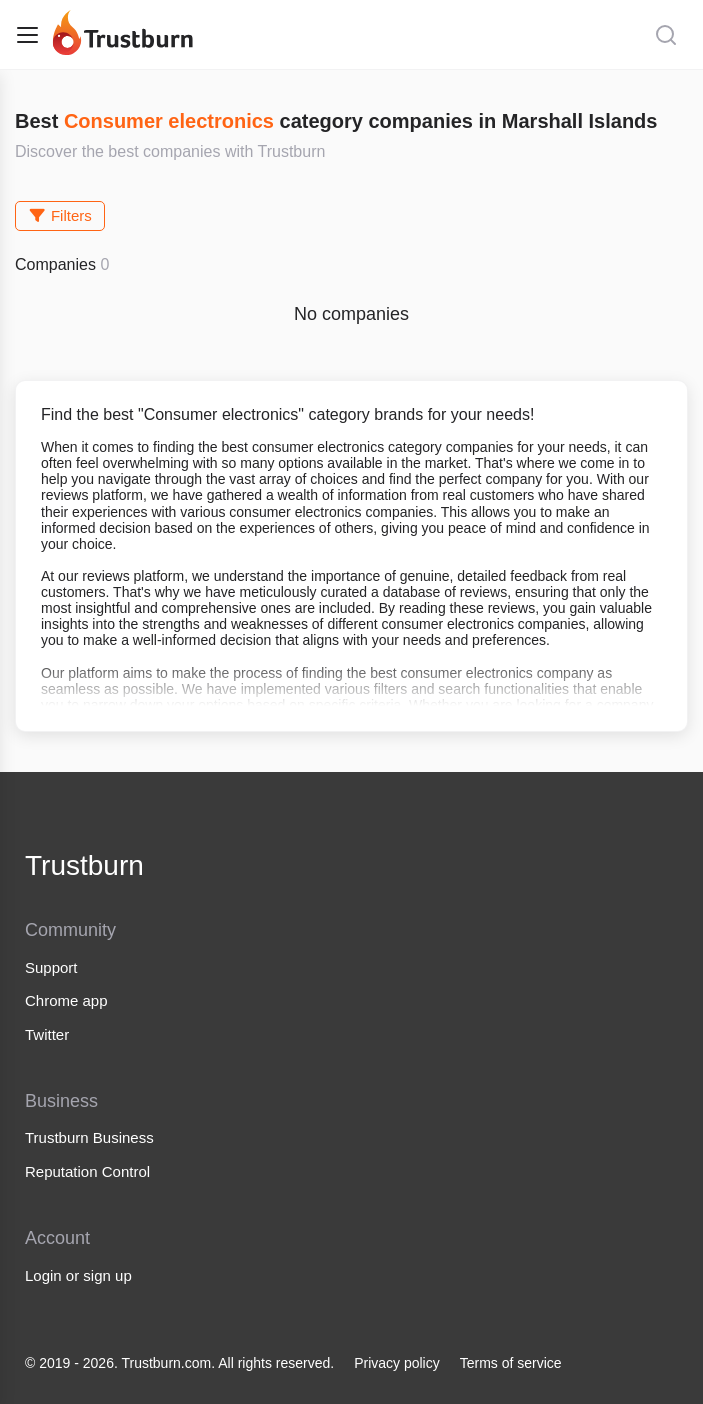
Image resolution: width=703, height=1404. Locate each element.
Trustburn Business (89, 1137)
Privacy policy (397, 1363)
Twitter (47, 1034)
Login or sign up (78, 1275)
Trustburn (84, 865)
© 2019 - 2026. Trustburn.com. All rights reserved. (179, 1363)
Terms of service (511, 1363)
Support (51, 967)
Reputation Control (87, 1171)
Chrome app (66, 1000)
